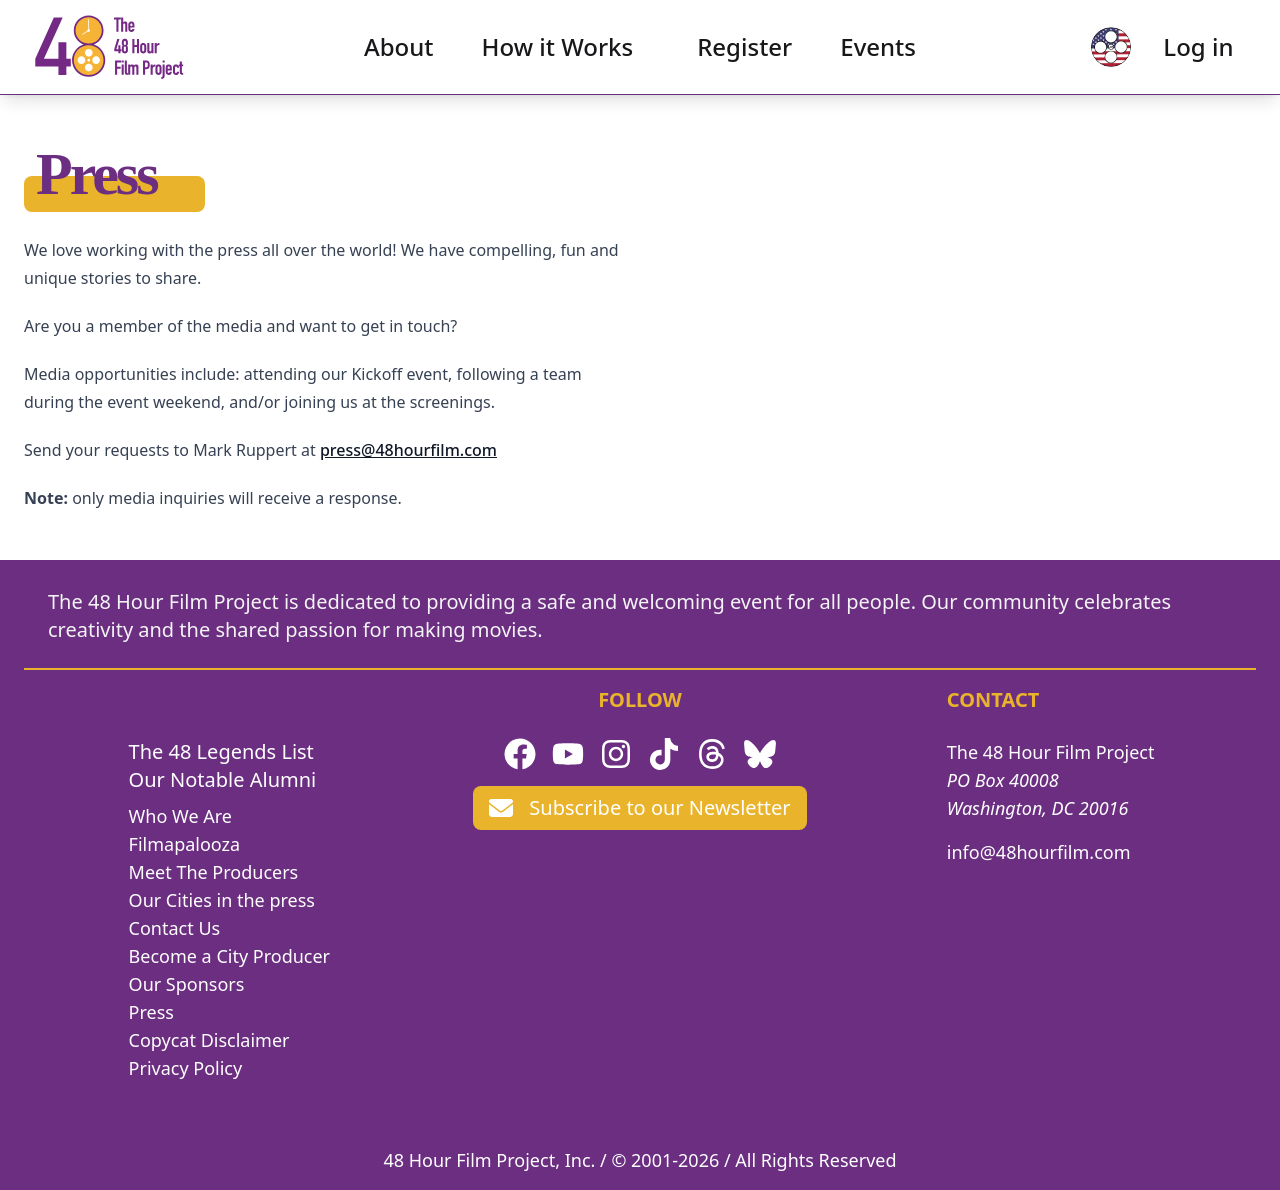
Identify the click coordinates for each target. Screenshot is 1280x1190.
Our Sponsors (187, 984)
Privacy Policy (186, 1068)
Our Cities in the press (222, 900)
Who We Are (180, 816)
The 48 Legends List (221, 751)
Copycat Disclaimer (209, 1040)
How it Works (558, 55)
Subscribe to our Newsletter (639, 807)
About (399, 55)
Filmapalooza (185, 844)
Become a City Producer (229, 956)
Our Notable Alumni (223, 779)
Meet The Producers (214, 872)
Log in (1181, 55)
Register (744, 55)
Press (151, 1012)
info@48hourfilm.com (1039, 852)
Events (878, 55)
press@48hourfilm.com (408, 450)
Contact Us (175, 928)
